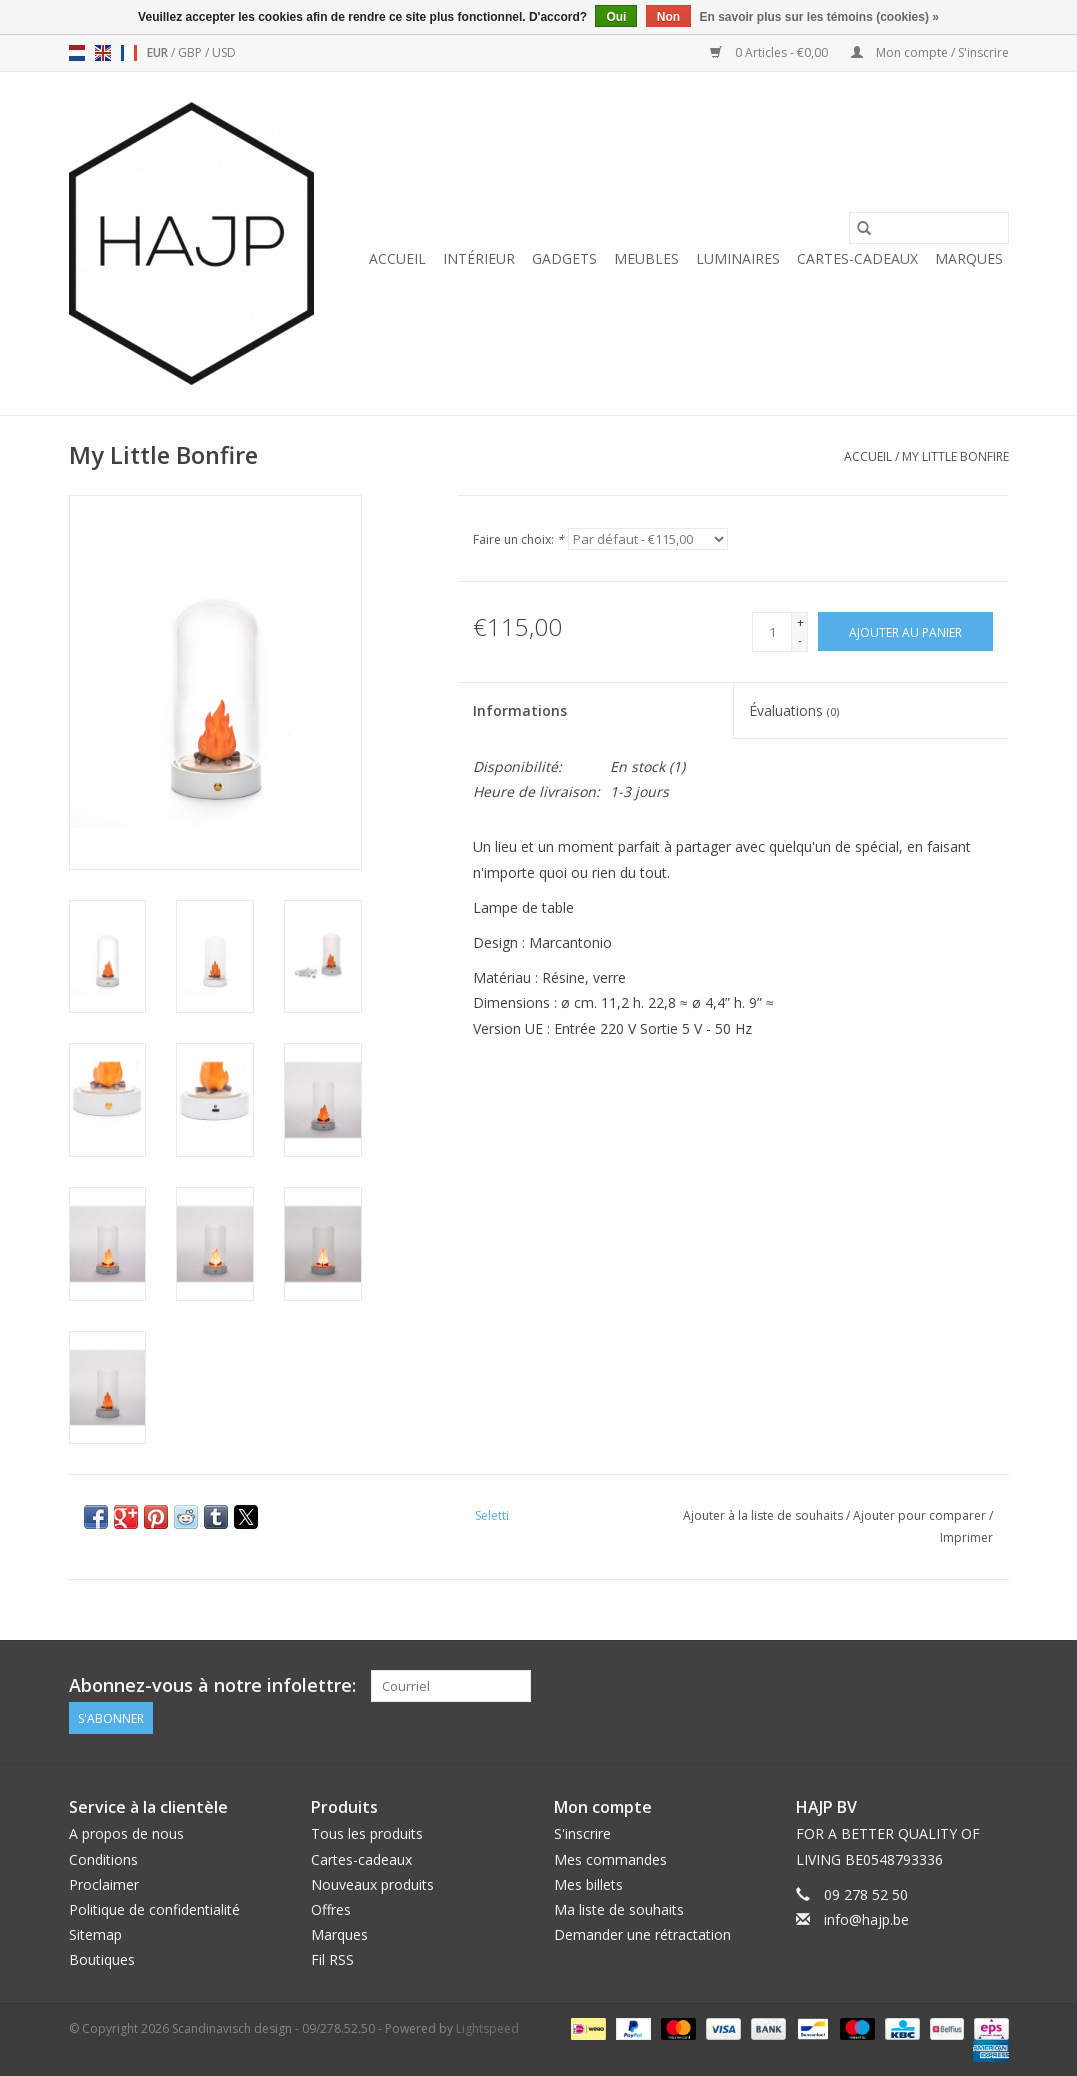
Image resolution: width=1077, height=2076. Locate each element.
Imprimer (966, 1537)
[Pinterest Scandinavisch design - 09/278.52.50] (956, 1686)
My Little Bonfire (955, 456)
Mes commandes (610, 1859)
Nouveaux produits (372, 1884)
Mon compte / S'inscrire (930, 52)
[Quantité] (772, 632)
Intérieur (479, 258)
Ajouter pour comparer (921, 1515)
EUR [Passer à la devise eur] (159, 52)
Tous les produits (367, 1833)
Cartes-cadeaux (857, 258)
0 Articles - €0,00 (770, 52)
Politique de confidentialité (154, 1909)
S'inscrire (582, 1833)
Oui (616, 17)
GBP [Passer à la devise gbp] (191, 52)
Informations (520, 710)
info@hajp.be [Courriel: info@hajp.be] (866, 1919)
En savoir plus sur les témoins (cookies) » (818, 17)
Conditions (103, 1859)
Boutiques (102, 1959)
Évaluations (794, 710)
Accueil (397, 258)
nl (77, 53)
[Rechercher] (929, 228)
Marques (969, 258)
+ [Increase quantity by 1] (800, 622)
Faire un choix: (518, 539)
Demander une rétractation (642, 1934)
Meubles (646, 258)
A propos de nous (126, 1833)
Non (668, 17)
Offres (331, 1909)
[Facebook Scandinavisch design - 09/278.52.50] (920, 1686)
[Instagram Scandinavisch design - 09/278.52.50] (992, 1686)
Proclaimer (104, 1884)
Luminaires (738, 258)
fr (129, 53)
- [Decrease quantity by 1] (800, 640)
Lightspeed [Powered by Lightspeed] (487, 2027)
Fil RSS (332, 1959)
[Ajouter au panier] (905, 631)
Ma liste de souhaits (619, 1909)
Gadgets (564, 258)
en (103, 53)
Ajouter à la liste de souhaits (764, 1515)
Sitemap (95, 1934)
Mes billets (588, 1884)
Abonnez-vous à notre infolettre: (212, 1685)
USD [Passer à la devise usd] (224, 52)
